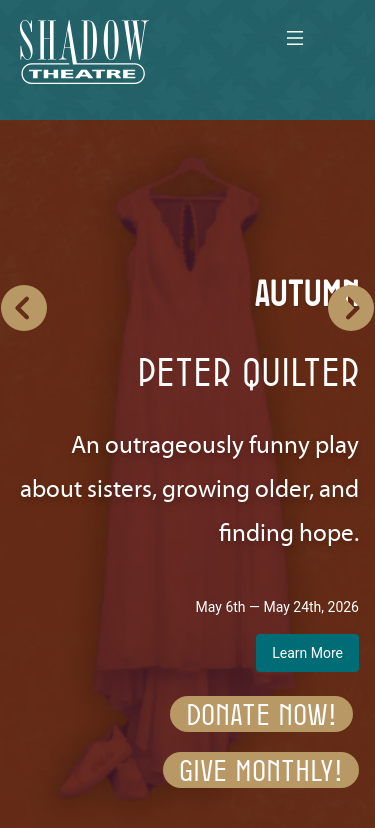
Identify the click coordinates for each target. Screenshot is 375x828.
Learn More (307, 653)
